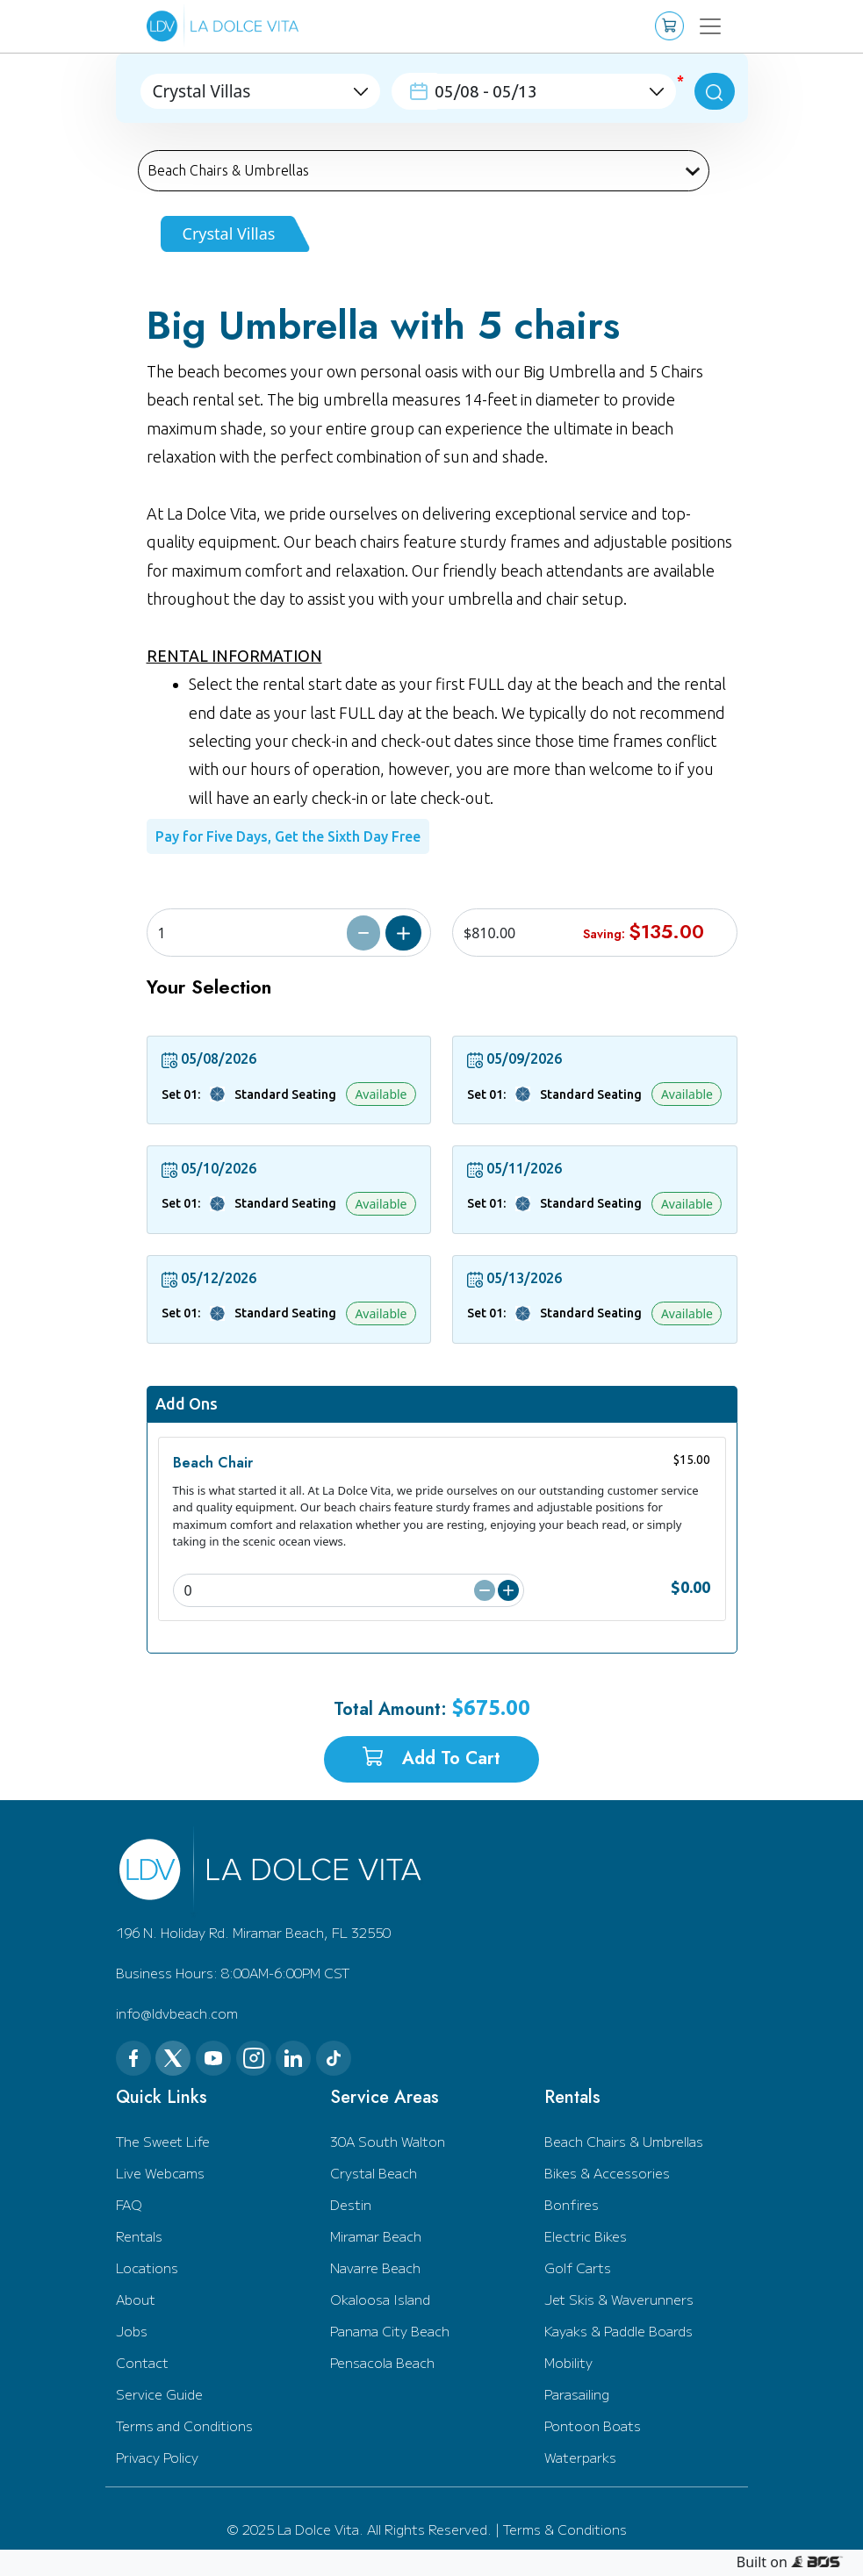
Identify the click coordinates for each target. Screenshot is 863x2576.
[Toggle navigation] (710, 26)
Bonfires (571, 2204)
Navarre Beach (375, 2267)
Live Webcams (160, 2172)
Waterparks (580, 2457)
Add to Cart (431, 1758)
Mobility (568, 2362)
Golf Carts (577, 2267)
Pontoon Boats (592, 2425)
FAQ (129, 2204)
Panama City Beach (389, 2330)
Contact (142, 2362)
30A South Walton (387, 2141)
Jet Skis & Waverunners (619, 2299)
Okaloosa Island (380, 2299)
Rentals (139, 2236)
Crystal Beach (373, 2172)
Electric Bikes (585, 2236)
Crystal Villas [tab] (229, 233)
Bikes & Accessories (607, 2172)
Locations (147, 2267)
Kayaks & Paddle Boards (618, 2330)
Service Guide (159, 2394)
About (135, 2299)
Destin (350, 2204)
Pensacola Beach (382, 2362)
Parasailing (576, 2394)
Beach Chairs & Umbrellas (623, 2141)
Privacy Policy (157, 2457)
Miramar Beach (375, 2236)
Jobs (131, 2330)
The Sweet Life (163, 2141)
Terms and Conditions (184, 2425)
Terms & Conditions (565, 2529)
